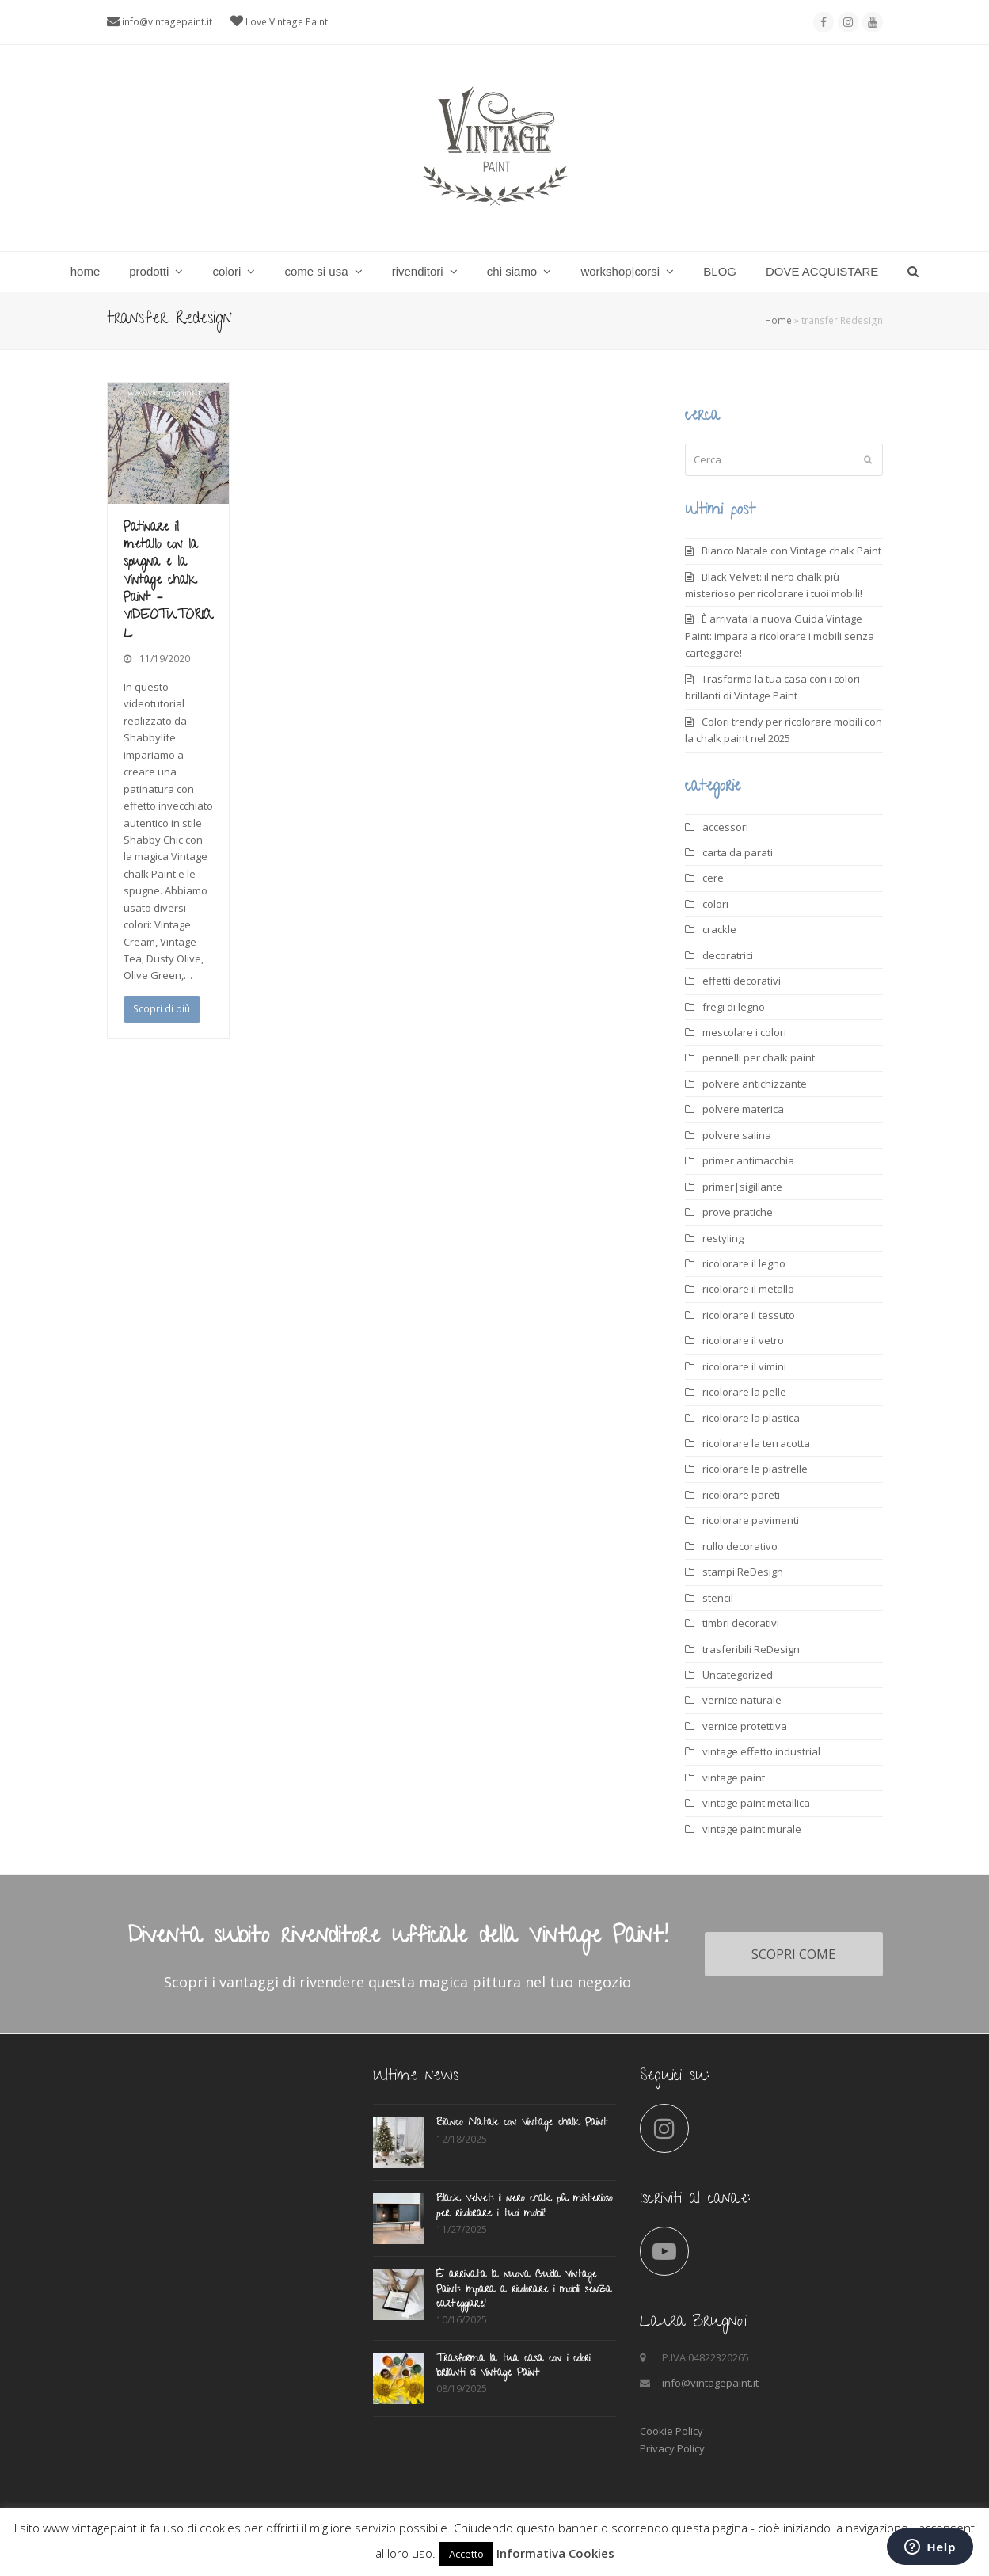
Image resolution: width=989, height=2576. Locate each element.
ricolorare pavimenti (750, 1520)
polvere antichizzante (754, 1084)
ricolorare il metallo (748, 1289)
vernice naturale (742, 1700)
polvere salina (736, 1135)
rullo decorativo (740, 1546)
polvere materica (743, 1109)
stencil (717, 1598)
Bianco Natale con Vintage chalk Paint (791, 550)
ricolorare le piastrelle (755, 1468)
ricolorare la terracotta (756, 1443)
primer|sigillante (742, 1186)
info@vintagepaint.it (167, 22)
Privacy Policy (672, 2448)
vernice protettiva (744, 1726)
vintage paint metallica (756, 1803)
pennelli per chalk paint (758, 1057)
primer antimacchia (748, 1160)
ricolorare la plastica (751, 1418)
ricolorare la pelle (744, 1392)
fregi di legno (733, 1007)
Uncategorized (737, 1674)
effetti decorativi (741, 981)
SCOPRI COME (793, 1954)
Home (778, 320)
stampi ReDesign (742, 1571)
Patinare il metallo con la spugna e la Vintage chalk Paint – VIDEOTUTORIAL (168, 581)
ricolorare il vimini (744, 1366)
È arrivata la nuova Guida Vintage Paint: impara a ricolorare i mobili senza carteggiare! (779, 636)
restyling (723, 1238)
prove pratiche (737, 1212)
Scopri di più (161, 1009)
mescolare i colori (744, 1032)
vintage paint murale (751, 1829)
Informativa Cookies (555, 2553)
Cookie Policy (671, 2431)
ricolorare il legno (743, 1263)
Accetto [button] (466, 2554)
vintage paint (733, 1777)
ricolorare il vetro (743, 1340)
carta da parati (737, 852)
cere (713, 878)
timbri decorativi (740, 1623)
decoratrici (727, 955)
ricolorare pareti (741, 1495)
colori (715, 904)
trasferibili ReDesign (751, 1649)
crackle (719, 929)
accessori (725, 827)
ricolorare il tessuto (748, 1315)
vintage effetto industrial (761, 1751)
